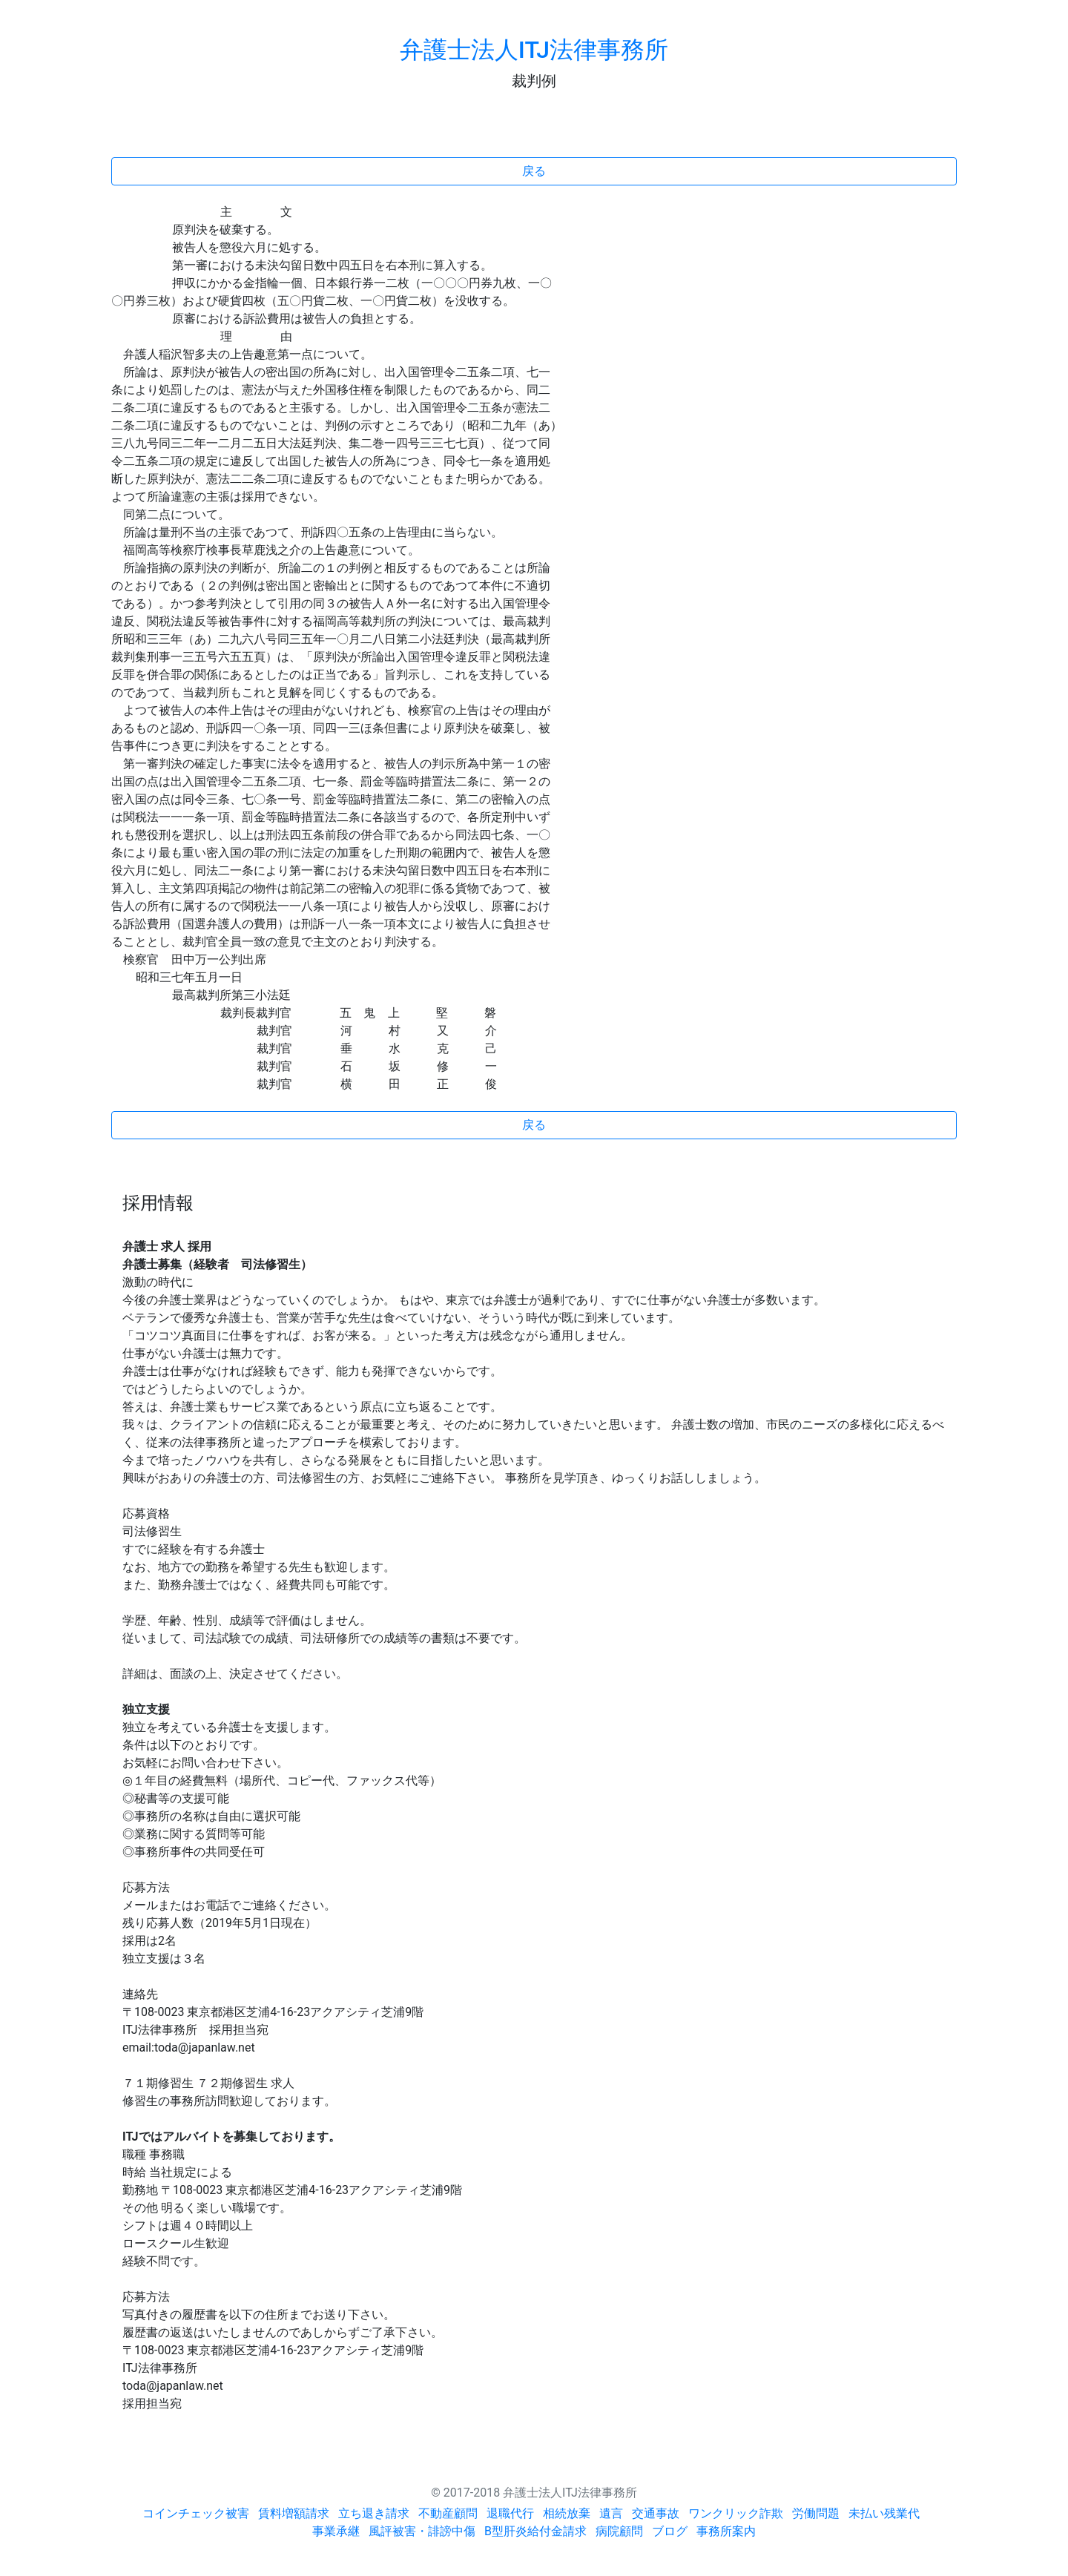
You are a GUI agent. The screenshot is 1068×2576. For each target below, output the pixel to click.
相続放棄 (566, 2513)
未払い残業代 (884, 2513)
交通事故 (655, 2513)
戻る (534, 171)
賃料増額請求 (293, 2513)
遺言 (611, 2513)
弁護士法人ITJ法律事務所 (534, 50)
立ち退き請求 (373, 2513)
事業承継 (336, 2531)
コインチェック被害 (195, 2513)
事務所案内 (726, 2531)
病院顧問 (619, 2531)
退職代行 (510, 2513)
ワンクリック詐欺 (735, 2513)
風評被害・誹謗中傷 (422, 2531)
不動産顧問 (448, 2513)
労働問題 (816, 2513)
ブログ (670, 2531)
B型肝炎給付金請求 (535, 2531)
